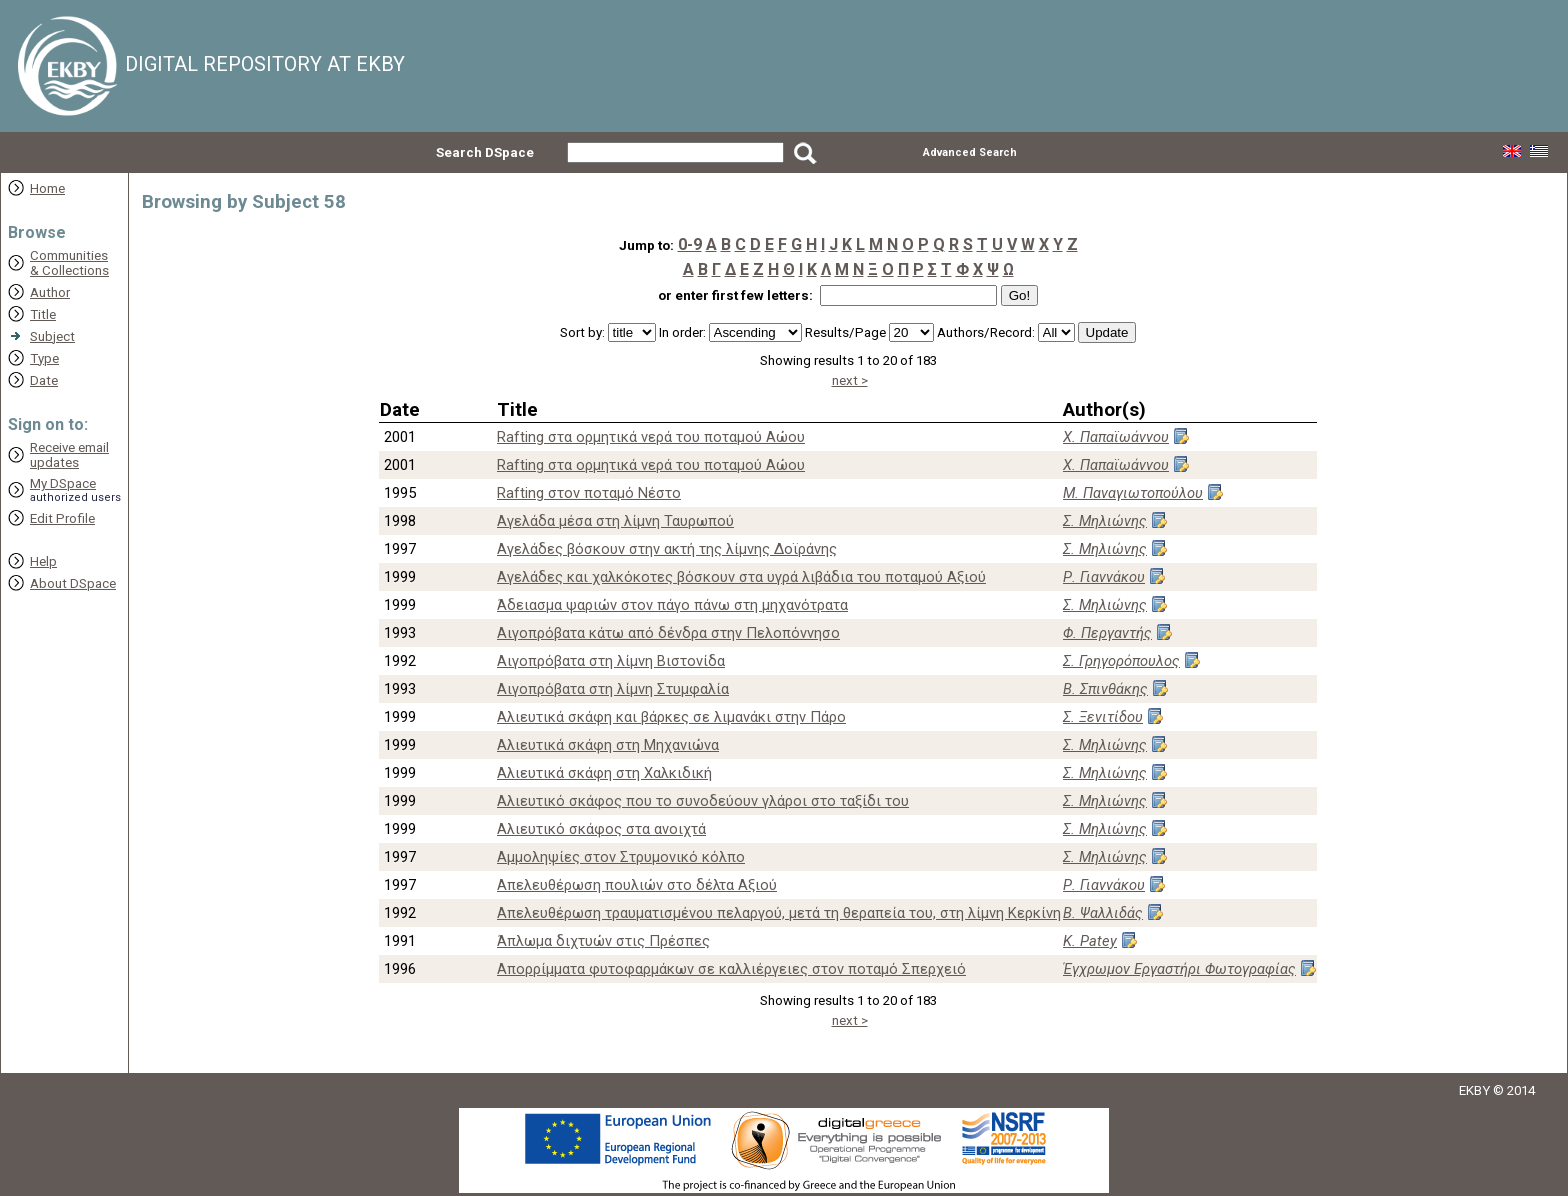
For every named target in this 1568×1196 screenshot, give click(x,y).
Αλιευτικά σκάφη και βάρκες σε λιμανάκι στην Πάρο (671, 717)
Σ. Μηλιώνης (1105, 521)
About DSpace (73, 583)
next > (850, 380)
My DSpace (63, 483)
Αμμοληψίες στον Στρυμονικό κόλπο (621, 857)
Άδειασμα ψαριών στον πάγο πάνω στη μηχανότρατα (672, 605)
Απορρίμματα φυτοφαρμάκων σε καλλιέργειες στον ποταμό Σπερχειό (731, 969)
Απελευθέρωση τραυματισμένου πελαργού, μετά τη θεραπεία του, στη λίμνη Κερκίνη (779, 913)
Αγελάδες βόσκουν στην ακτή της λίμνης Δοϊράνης (667, 549)
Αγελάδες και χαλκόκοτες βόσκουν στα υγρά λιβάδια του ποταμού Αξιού (741, 577)
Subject (52, 336)
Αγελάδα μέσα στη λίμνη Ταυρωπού (615, 521)
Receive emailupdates (69, 455)
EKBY (1474, 1090)
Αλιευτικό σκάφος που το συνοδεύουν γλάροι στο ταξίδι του (703, 801)
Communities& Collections (69, 263)
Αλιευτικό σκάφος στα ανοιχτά (601, 829)
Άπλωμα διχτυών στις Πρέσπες (603, 941)
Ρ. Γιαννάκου (1104, 577)
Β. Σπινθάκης (1105, 689)
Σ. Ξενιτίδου (1103, 717)
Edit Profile (62, 518)
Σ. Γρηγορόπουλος (1121, 661)
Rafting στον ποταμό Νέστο (589, 493)
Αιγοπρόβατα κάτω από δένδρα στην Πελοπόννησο (668, 633)
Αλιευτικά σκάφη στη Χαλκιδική (604, 773)
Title (43, 314)
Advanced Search (970, 152)
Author (50, 292)
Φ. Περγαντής (1107, 633)
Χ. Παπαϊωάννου (1116, 437)
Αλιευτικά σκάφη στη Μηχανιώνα (608, 745)
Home (47, 188)
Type (44, 358)
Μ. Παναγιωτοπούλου (1133, 493)
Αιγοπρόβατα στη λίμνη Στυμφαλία (613, 689)
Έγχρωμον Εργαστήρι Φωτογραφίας (1179, 969)
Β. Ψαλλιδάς (1103, 913)
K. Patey (1090, 941)
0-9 (690, 244)
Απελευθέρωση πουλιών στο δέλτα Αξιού (637, 885)
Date (44, 380)
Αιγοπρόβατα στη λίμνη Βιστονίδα (611, 661)
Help (43, 561)
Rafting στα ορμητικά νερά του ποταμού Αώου (651, 437)
